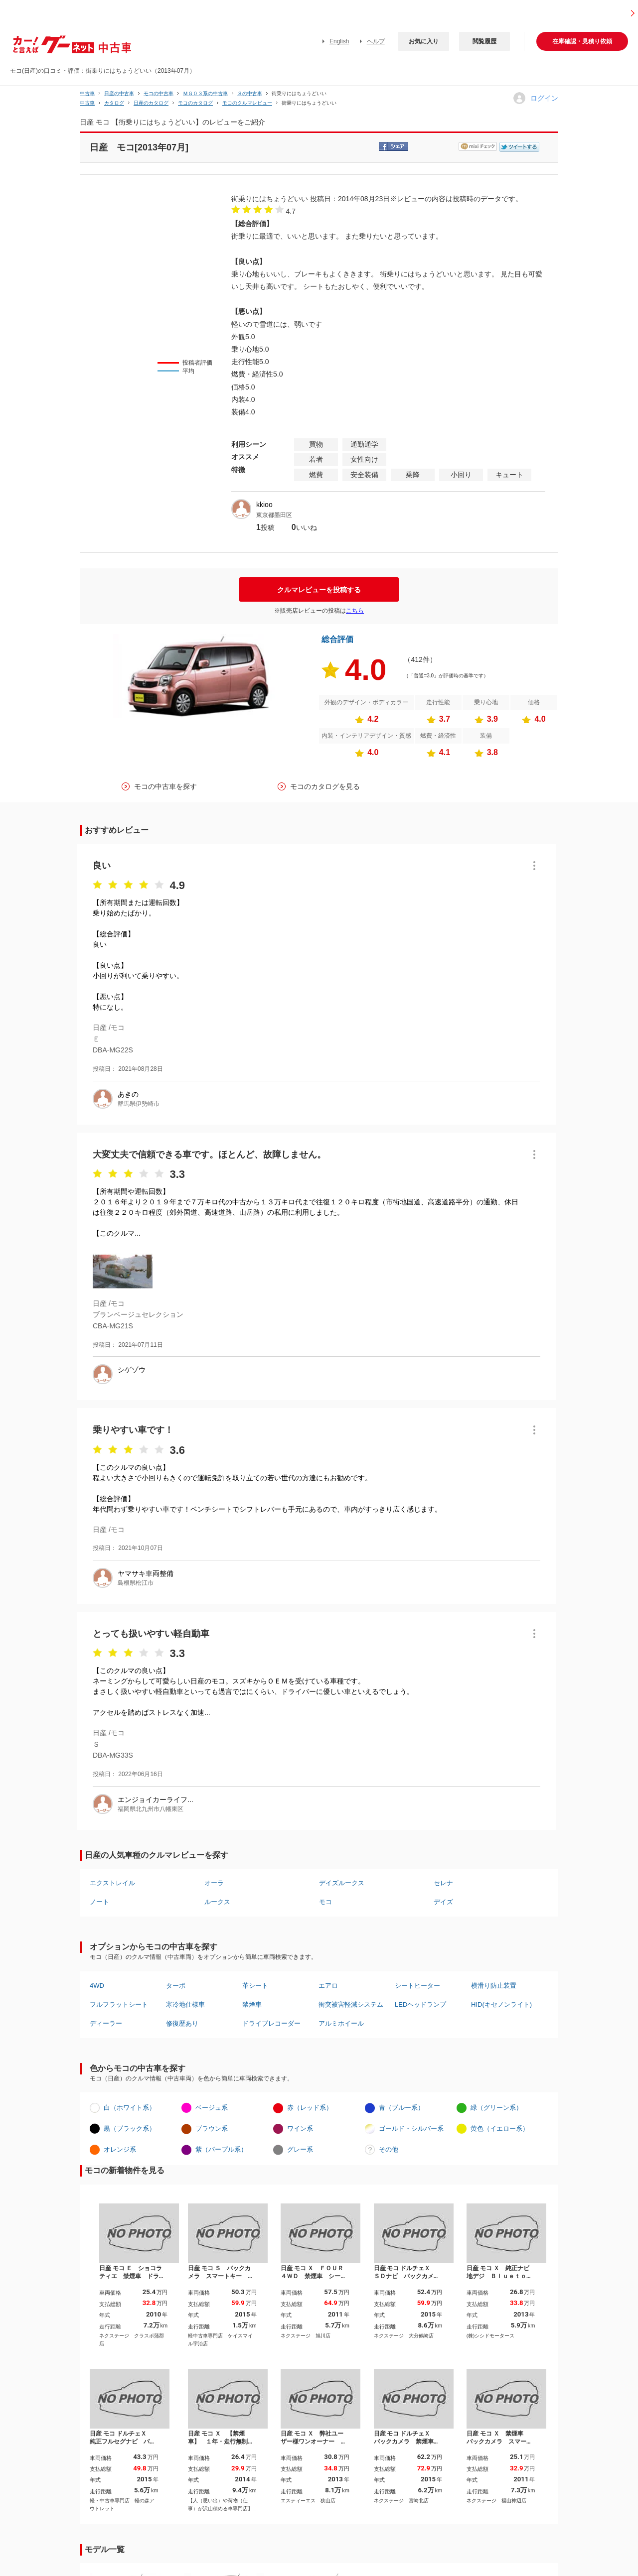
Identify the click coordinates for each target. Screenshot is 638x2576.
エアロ (328, 1985)
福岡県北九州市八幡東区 (150, 1808)
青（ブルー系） (401, 2107)
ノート (99, 1902)
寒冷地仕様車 (185, 2004)
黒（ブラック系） (130, 2128)
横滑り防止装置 (493, 1985)
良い (102, 866)
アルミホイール (341, 2023)
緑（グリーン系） (496, 2107)
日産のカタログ (151, 103)
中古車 (87, 93)
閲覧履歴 (484, 41)
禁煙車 (252, 2004)
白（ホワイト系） (130, 2107)
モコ (325, 1902)
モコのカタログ (195, 103)
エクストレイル (112, 1883)
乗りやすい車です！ (133, 1430)
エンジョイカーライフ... (155, 1799)
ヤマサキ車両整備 (145, 1573)
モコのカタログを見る (325, 786)
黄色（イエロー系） (500, 2128)
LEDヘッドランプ (420, 2004)
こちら (355, 610)
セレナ (443, 1883)
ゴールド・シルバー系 (411, 2128)
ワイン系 (300, 2128)
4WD (97, 1985)
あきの (128, 1094)
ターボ (175, 1985)
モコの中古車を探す (165, 786)
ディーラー (106, 2023)
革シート (255, 1985)
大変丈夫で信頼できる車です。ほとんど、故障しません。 (209, 1154)
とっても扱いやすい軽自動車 (151, 1634)
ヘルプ (376, 41)
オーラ (214, 1883)
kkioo (264, 505)
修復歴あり (182, 2023)
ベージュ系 (211, 2107)
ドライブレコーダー (271, 2023)
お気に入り (424, 41)
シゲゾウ (132, 1370)
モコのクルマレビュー (247, 103)
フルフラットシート (119, 2004)
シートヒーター (417, 1985)
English (339, 41)
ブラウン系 (211, 2128)
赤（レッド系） (309, 2107)
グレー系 (300, 2149)
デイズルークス (341, 1883)
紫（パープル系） (221, 2149)
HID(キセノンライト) (501, 2004)
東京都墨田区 (274, 515)
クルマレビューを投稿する (319, 590)
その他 (388, 2149)
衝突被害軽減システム (351, 2004)
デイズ (443, 1902)
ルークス (217, 1902)
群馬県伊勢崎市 (139, 1103)
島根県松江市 (136, 1582)
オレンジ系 (120, 2149)
